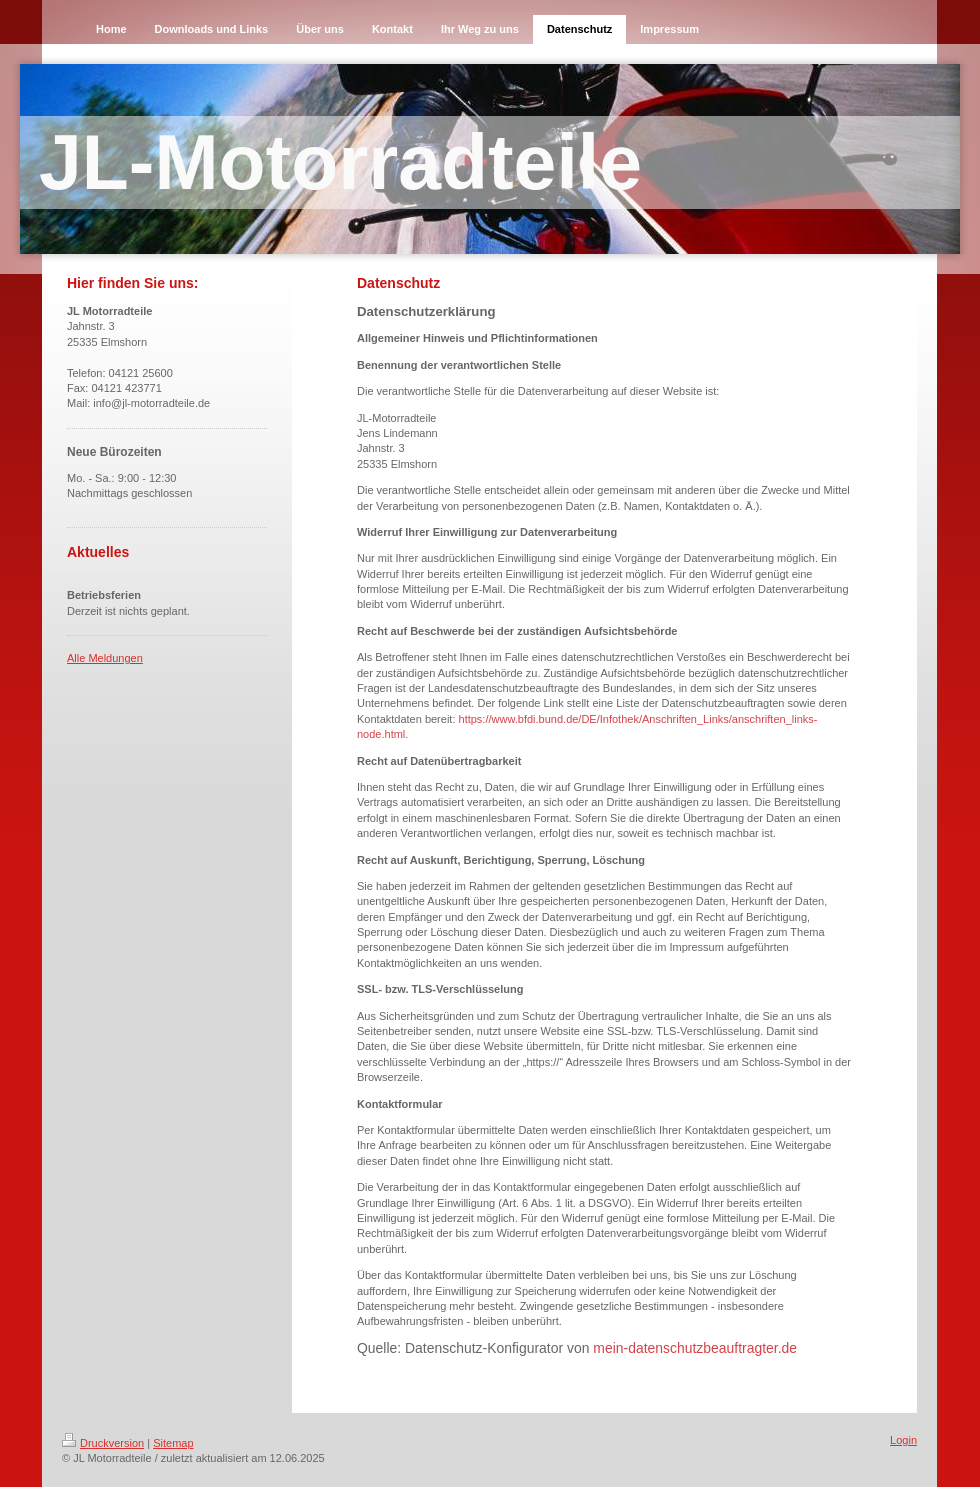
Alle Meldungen (105, 658)
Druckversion (103, 1443)
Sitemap (173, 1443)
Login (903, 1440)
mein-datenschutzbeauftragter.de (695, 1348)
